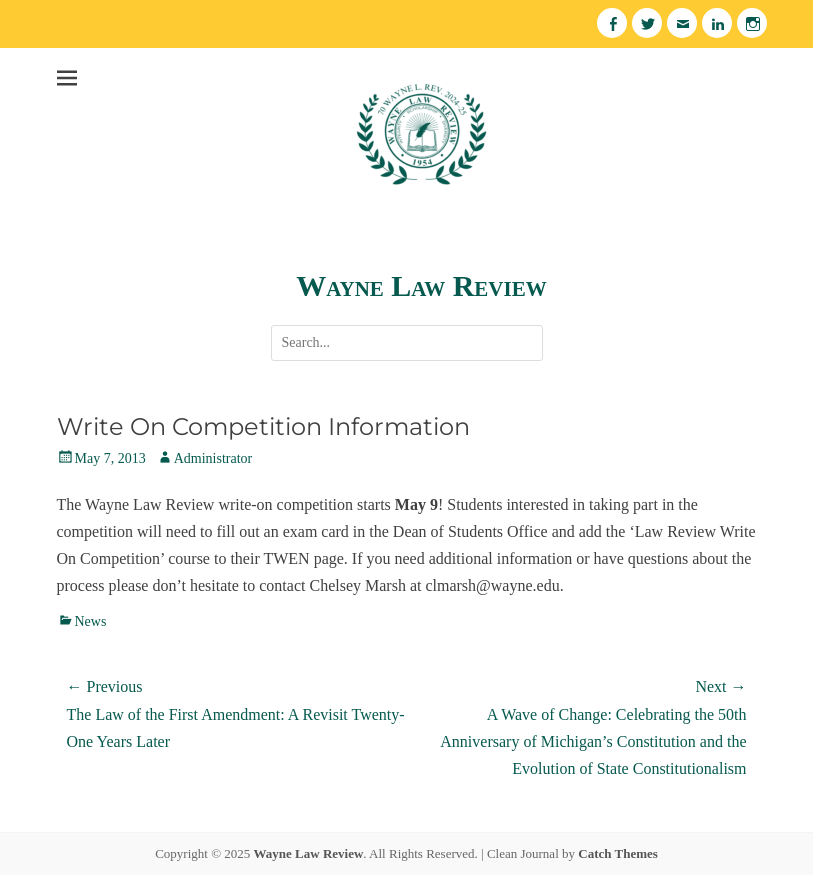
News (91, 621)
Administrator (213, 458)
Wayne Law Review (421, 285)
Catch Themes (618, 853)
